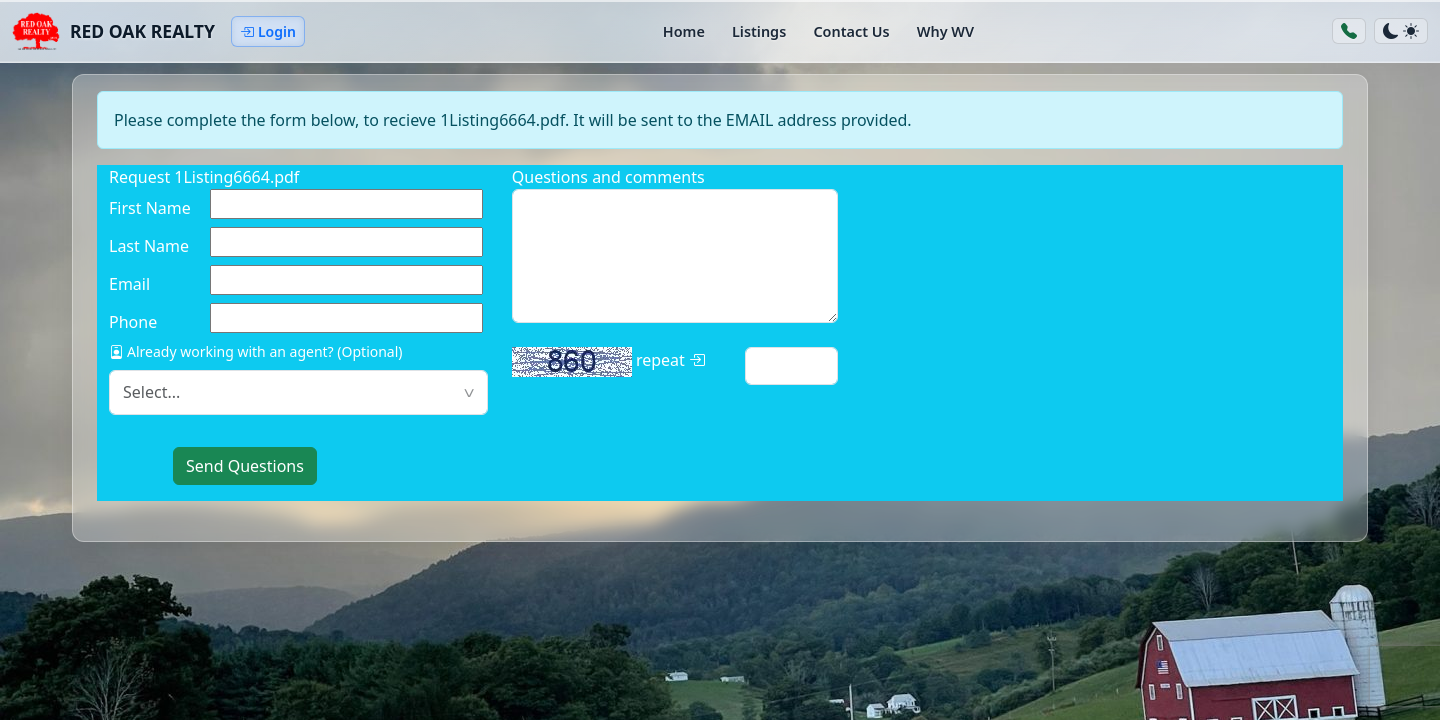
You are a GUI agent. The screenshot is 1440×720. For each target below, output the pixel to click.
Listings (759, 31)
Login (268, 31)
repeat (608, 362)
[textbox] (298, 392)
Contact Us (851, 31)
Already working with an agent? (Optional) (256, 351)
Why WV (945, 31)
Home (684, 31)
